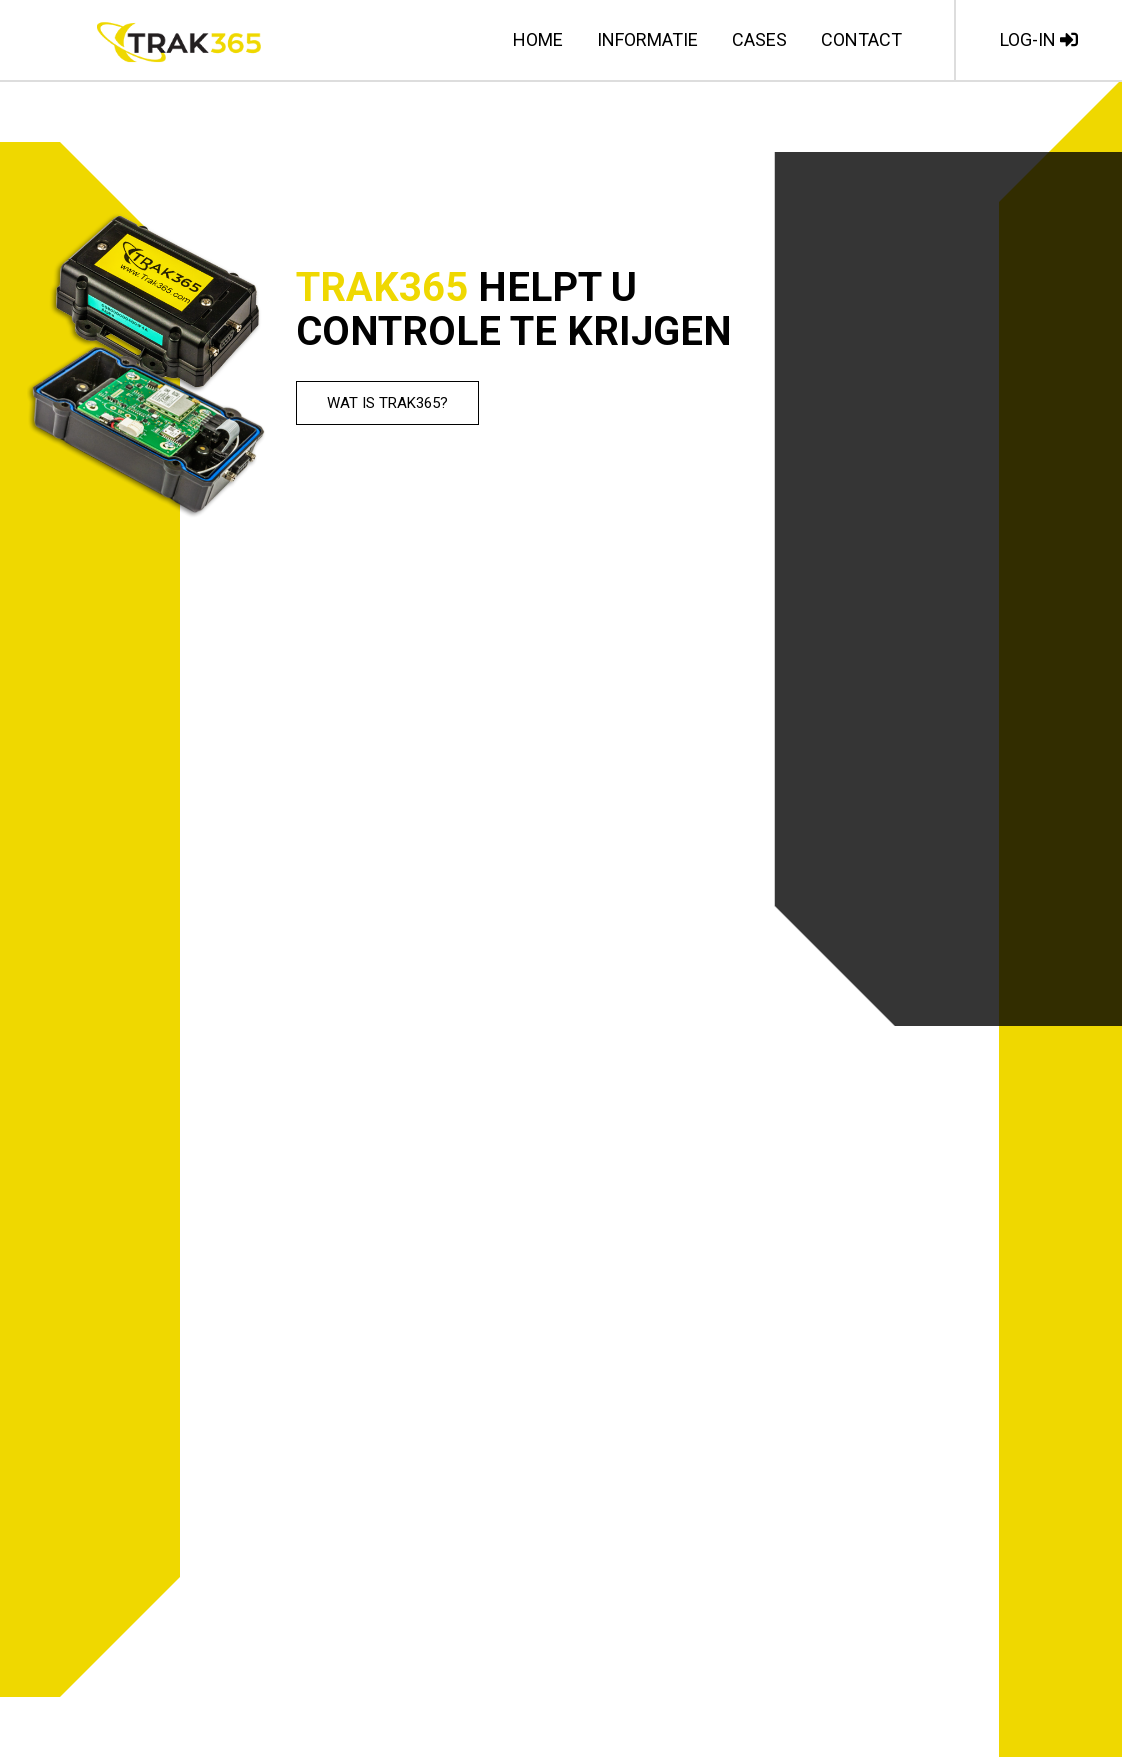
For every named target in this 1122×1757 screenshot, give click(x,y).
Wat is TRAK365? (389, 403)
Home (538, 39)
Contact (861, 39)
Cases (759, 39)
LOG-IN (1039, 39)
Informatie (647, 39)
